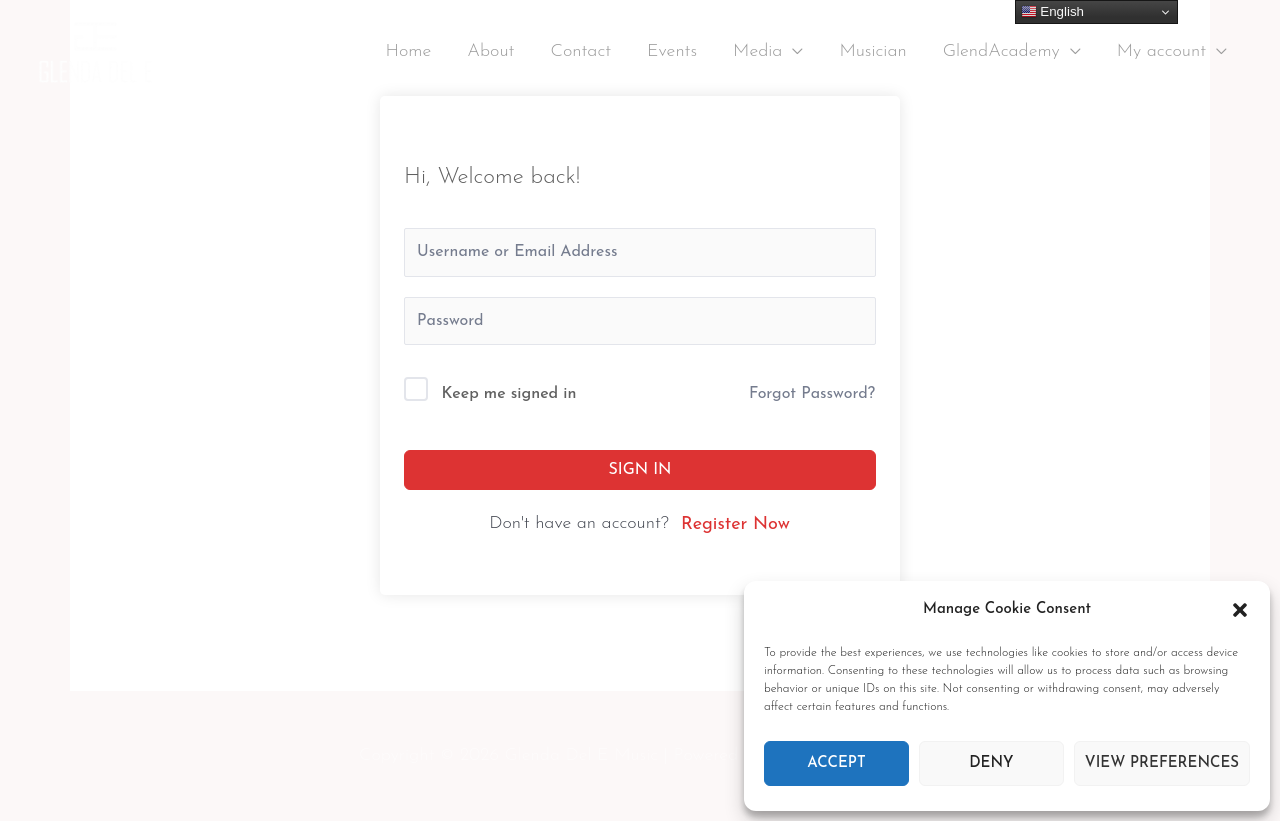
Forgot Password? (812, 394)
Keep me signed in (509, 394)
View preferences (1162, 763)
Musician (872, 51)
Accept (836, 763)
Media (757, 51)
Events (672, 51)
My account (1161, 51)
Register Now (735, 524)
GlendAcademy (1001, 51)
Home (408, 51)
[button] (1240, 610)
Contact (580, 51)
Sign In (640, 470)
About (490, 51)
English (1052, 12)
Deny (991, 763)
